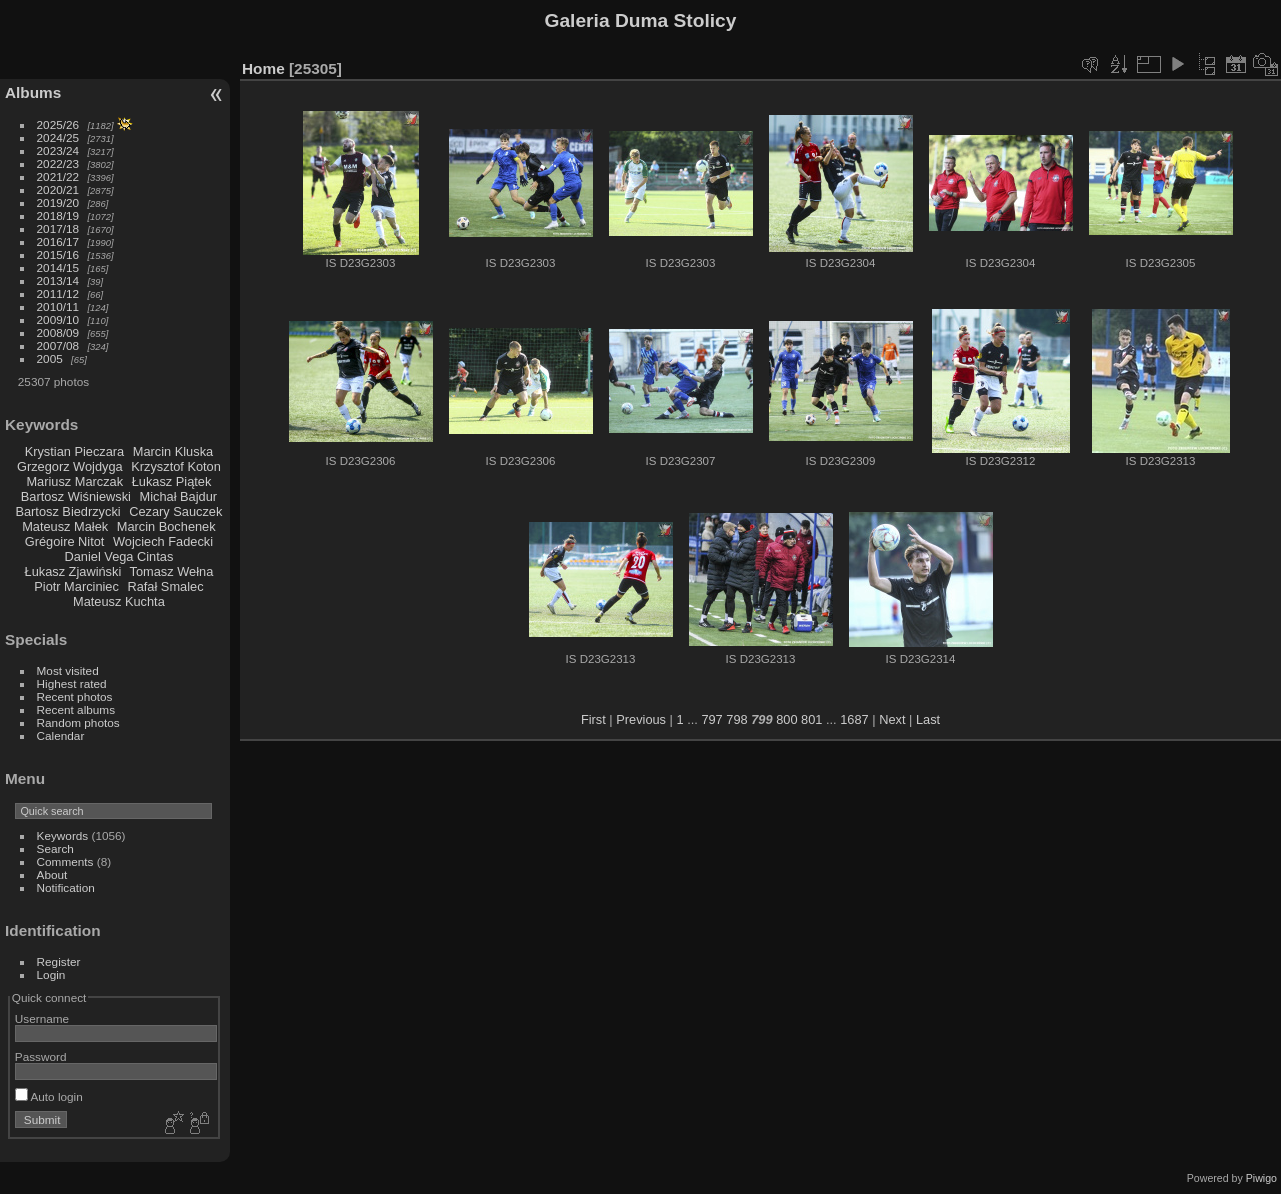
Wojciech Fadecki (163, 541)
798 (736, 719)
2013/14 (58, 280)
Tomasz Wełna (172, 571)
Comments (65, 861)
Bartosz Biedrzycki (67, 511)
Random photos (78, 722)
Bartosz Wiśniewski (76, 496)
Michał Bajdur (179, 496)
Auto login (49, 1096)
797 (711, 719)
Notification (66, 887)
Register (59, 961)
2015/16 (58, 254)
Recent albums (76, 709)
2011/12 (58, 293)
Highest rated (72, 683)
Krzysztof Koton (176, 466)
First (593, 719)
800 (786, 719)
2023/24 (58, 150)
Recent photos (75, 696)
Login (51, 974)
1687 (854, 719)
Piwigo (1261, 1178)
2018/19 (58, 215)
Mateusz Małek (65, 526)
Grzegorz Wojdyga (70, 466)
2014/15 (58, 267)
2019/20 (58, 202)
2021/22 (58, 176)
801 (811, 719)
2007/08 (58, 345)
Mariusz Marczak (74, 481)
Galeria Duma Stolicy (641, 20)
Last (928, 719)
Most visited (68, 670)
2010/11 (58, 306)
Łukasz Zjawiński (73, 571)
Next (892, 719)
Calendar (61, 735)
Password (41, 1056)
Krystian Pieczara (75, 451)
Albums (33, 92)
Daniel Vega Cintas (118, 556)
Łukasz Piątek (172, 481)
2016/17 (58, 241)
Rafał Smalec (165, 586)
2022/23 (58, 163)
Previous (641, 719)
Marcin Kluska (173, 451)
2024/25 (58, 137)
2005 (50, 358)
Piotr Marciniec (76, 586)
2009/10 (58, 319)
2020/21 (58, 189)
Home (263, 68)
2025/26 (58, 124)
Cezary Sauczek (175, 511)
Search (55, 848)
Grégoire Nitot (65, 541)
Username (42, 1018)
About (52, 874)
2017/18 (58, 228)
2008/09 (58, 332)
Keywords (63, 835)
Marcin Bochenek (166, 526)
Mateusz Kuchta (119, 601)
